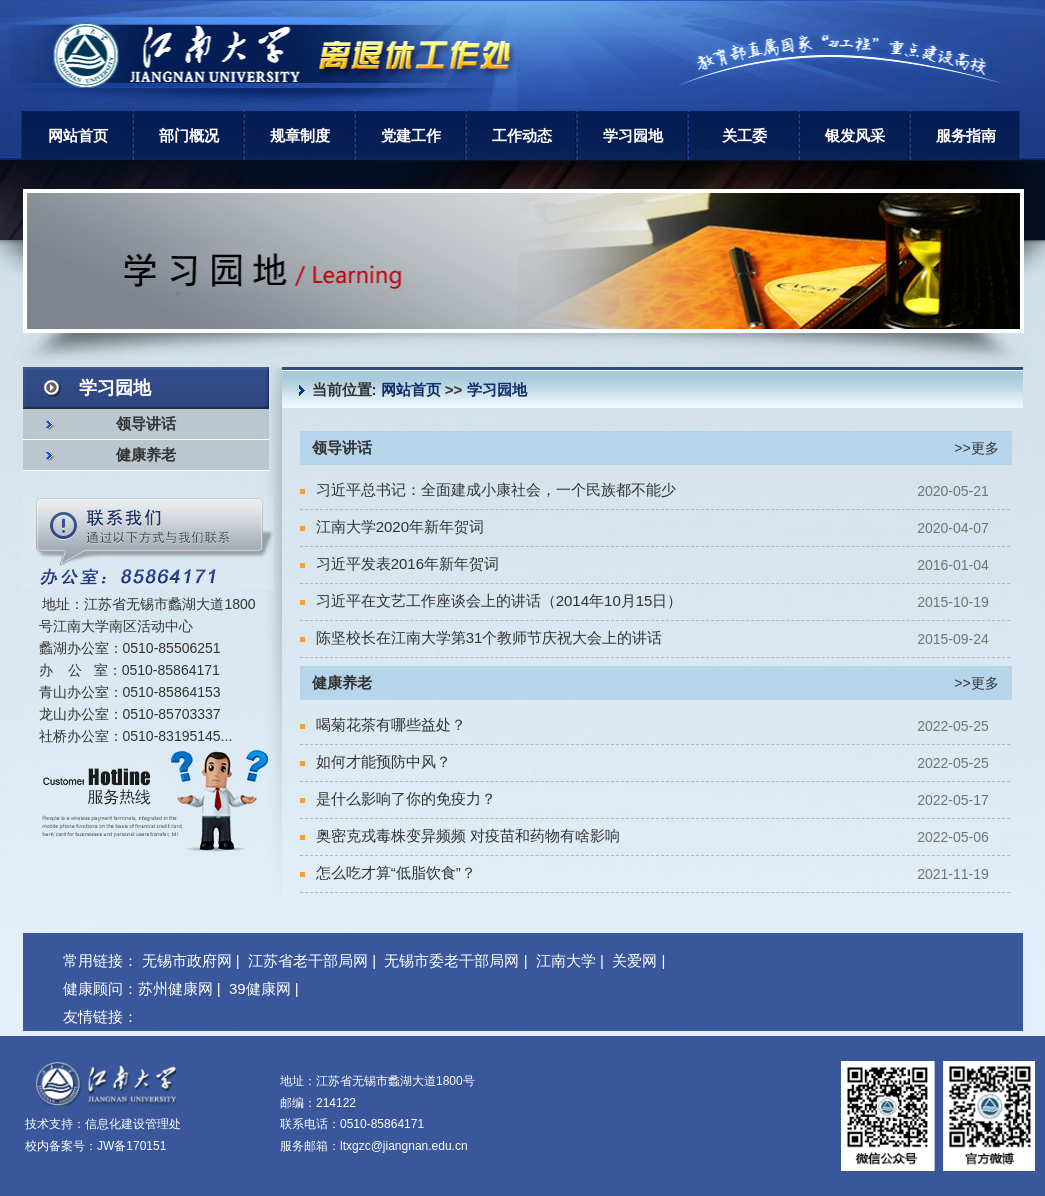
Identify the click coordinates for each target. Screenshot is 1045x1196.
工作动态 (522, 136)
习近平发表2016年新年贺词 (400, 563)
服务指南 (966, 136)
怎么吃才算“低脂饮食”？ (388, 872)
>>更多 (976, 448)
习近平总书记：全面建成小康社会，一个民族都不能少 (488, 489)
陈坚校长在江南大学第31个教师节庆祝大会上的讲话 (481, 637)
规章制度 (300, 136)
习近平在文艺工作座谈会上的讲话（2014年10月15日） (491, 600)
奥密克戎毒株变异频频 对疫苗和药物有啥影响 (460, 835)
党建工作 (411, 136)
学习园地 (633, 136)
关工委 (744, 136)
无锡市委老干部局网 (451, 960)
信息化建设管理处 (133, 1124)
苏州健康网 (175, 988)
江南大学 (566, 960)
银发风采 (855, 136)
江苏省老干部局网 (308, 960)
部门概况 (189, 136)
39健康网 (260, 988)
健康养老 (146, 455)
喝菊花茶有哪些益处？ (383, 724)
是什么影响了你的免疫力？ (398, 798)
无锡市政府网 (187, 960)
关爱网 (634, 960)
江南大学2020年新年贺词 (392, 526)
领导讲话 (146, 424)
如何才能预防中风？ (375, 761)
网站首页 (78, 136)
